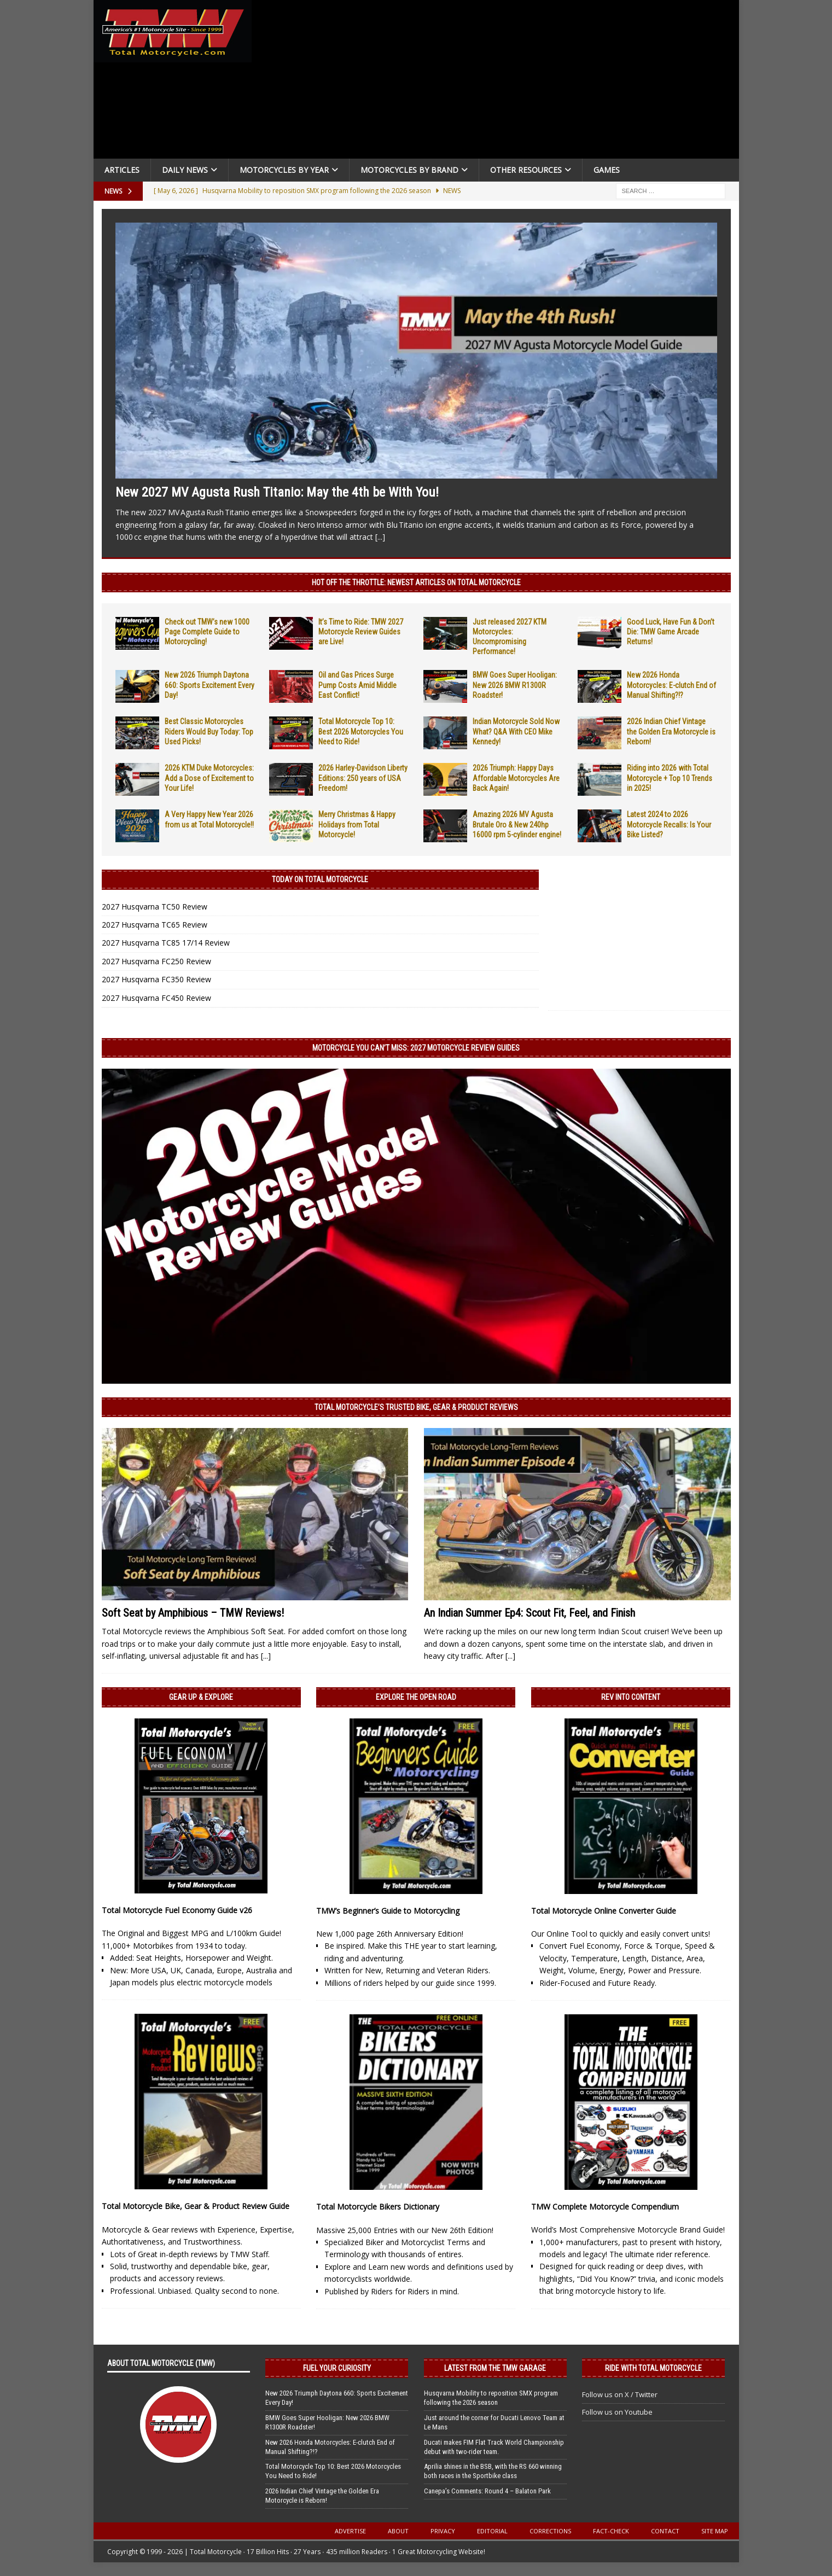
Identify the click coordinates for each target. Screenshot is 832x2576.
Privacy (442, 2531)
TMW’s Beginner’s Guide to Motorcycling (387, 1910)
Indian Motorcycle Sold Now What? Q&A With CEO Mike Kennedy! (516, 731)
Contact (665, 2531)
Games (607, 170)
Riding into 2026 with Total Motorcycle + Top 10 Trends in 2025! (669, 778)
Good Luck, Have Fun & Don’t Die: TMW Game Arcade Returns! (670, 631)
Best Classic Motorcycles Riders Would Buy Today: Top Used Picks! (209, 731)
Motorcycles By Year (284, 170)
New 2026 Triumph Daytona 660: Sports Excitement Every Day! (209, 685)
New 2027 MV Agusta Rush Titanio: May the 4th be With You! (277, 492)
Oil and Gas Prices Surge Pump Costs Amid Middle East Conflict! (357, 685)
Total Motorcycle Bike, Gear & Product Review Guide (195, 2206)
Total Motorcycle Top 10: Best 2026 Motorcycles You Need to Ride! (360, 731)
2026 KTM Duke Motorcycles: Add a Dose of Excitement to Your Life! (209, 778)
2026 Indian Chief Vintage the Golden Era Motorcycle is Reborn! (671, 731)
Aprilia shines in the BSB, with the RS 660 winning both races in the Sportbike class (493, 2471)
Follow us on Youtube (617, 2412)
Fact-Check (611, 2531)
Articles (121, 170)
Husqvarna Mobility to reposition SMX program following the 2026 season (491, 2397)
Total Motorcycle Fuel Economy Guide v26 (177, 1910)
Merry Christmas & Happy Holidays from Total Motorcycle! (356, 824)
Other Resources (526, 170)
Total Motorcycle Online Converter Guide (603, 1910)
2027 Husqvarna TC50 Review (154, 906)
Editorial (492, 2531)
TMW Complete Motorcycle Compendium (605, 2206)
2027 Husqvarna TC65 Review (154, 924)
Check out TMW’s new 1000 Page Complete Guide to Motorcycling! (207, 631)
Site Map (714, 2531)
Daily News (185, 170)
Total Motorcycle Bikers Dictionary (377, 2206)
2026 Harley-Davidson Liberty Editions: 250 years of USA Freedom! (363, 778)
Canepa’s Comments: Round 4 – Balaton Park (487, 2491)
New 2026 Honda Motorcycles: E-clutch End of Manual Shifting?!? (671, 685)
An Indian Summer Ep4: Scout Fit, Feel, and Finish (529, 1612)
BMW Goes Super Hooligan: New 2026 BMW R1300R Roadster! (515, 685)
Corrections (550, 2531)
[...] (380, 537)
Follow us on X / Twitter (620, 2394)
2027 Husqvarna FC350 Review (156, 979)
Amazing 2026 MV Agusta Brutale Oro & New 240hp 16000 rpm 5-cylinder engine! (517, 824)
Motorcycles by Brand (409, 170)
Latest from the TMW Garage (495, 2368)
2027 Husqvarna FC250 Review (156, 961)
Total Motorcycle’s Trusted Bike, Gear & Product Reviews (416, 1407)
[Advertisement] (499, 82)
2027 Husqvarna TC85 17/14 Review (166, 942)
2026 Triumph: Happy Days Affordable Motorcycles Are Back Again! (516, 778)
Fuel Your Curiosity (337, 2368)
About (398, 2531)
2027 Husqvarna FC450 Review (156, 998)
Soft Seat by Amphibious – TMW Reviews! (193, 1612)
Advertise (350, 2531)
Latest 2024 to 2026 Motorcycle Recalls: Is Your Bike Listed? (669, 824)
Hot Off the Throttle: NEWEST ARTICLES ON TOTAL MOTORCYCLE (416, 582)
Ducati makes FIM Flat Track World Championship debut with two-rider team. (494, 2447)
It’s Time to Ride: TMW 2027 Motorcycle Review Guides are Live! (360, 631)
